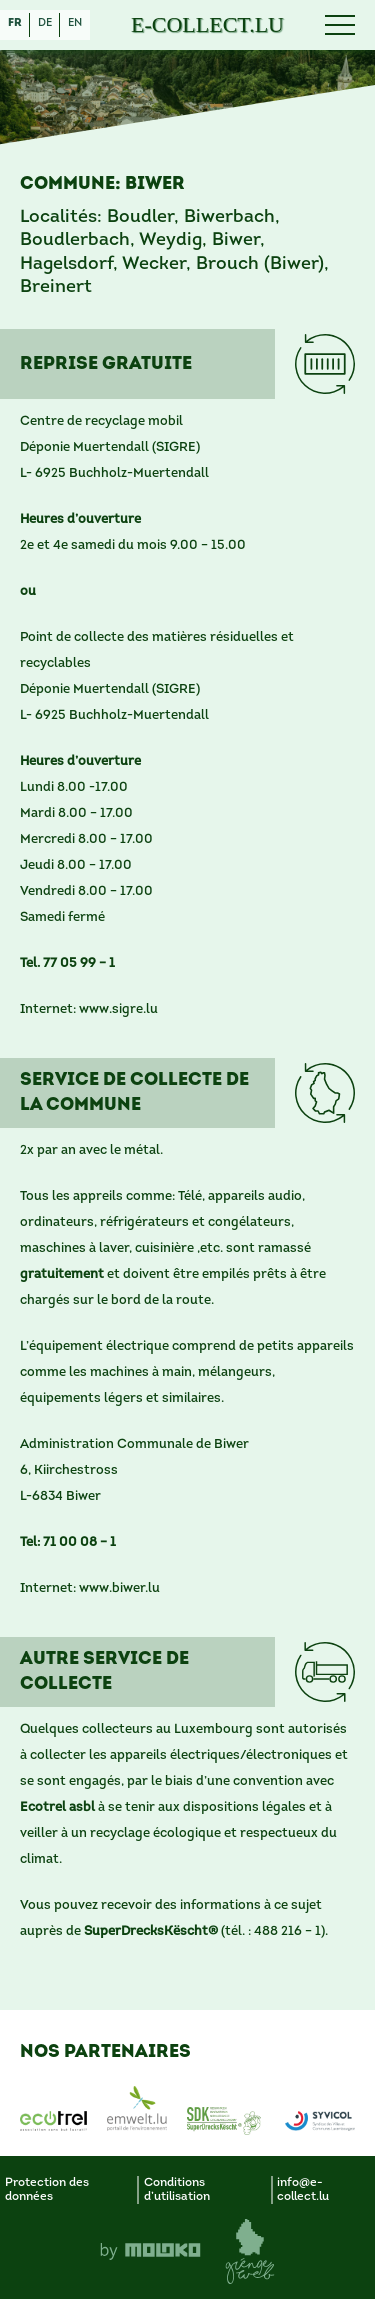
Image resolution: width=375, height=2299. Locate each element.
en (75, 23)
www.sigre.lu (118, 1009)
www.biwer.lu (119, 1588)
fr (15, 23)
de (45, 23)
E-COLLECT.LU (207, 25)
